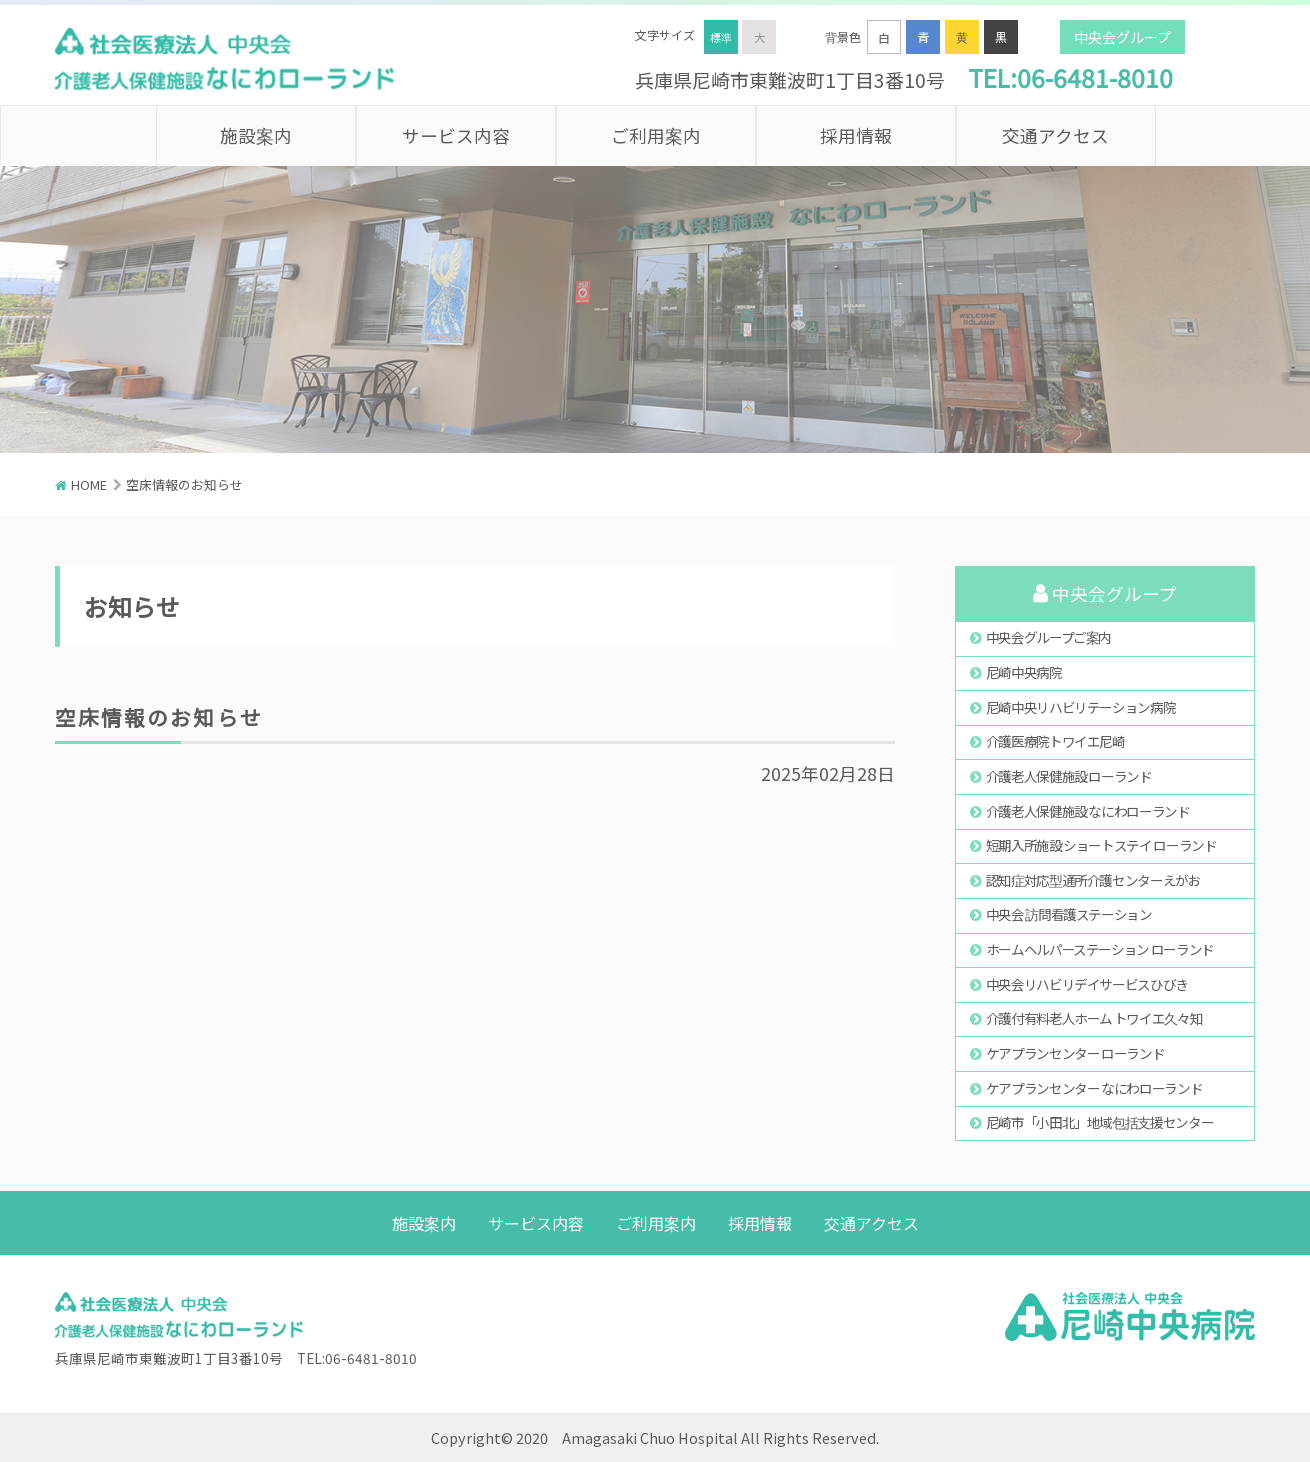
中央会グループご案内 (1048, 637)
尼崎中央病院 (1024, 672)
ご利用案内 (656, 135)
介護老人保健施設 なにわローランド (1088, 811)
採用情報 (856, 135)
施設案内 (256, 135)
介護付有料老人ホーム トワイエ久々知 (1094, 1018)
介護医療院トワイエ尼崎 (1055, 741)
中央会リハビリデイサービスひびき (1087, 984)
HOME (89, 484)
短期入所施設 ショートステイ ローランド (1101, 845)
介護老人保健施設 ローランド (1069, 776)
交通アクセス (1055, 135)
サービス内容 (456, 135)
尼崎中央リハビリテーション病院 (1081, 707)
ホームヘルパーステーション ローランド (1100, 949)
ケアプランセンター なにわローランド (1094, 1088)
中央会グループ (1122, 37)
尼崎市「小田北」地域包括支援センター (1100, 1122)
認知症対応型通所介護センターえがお (1093, 880)
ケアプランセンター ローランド (1075, 1053)
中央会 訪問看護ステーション (1069, 914)
